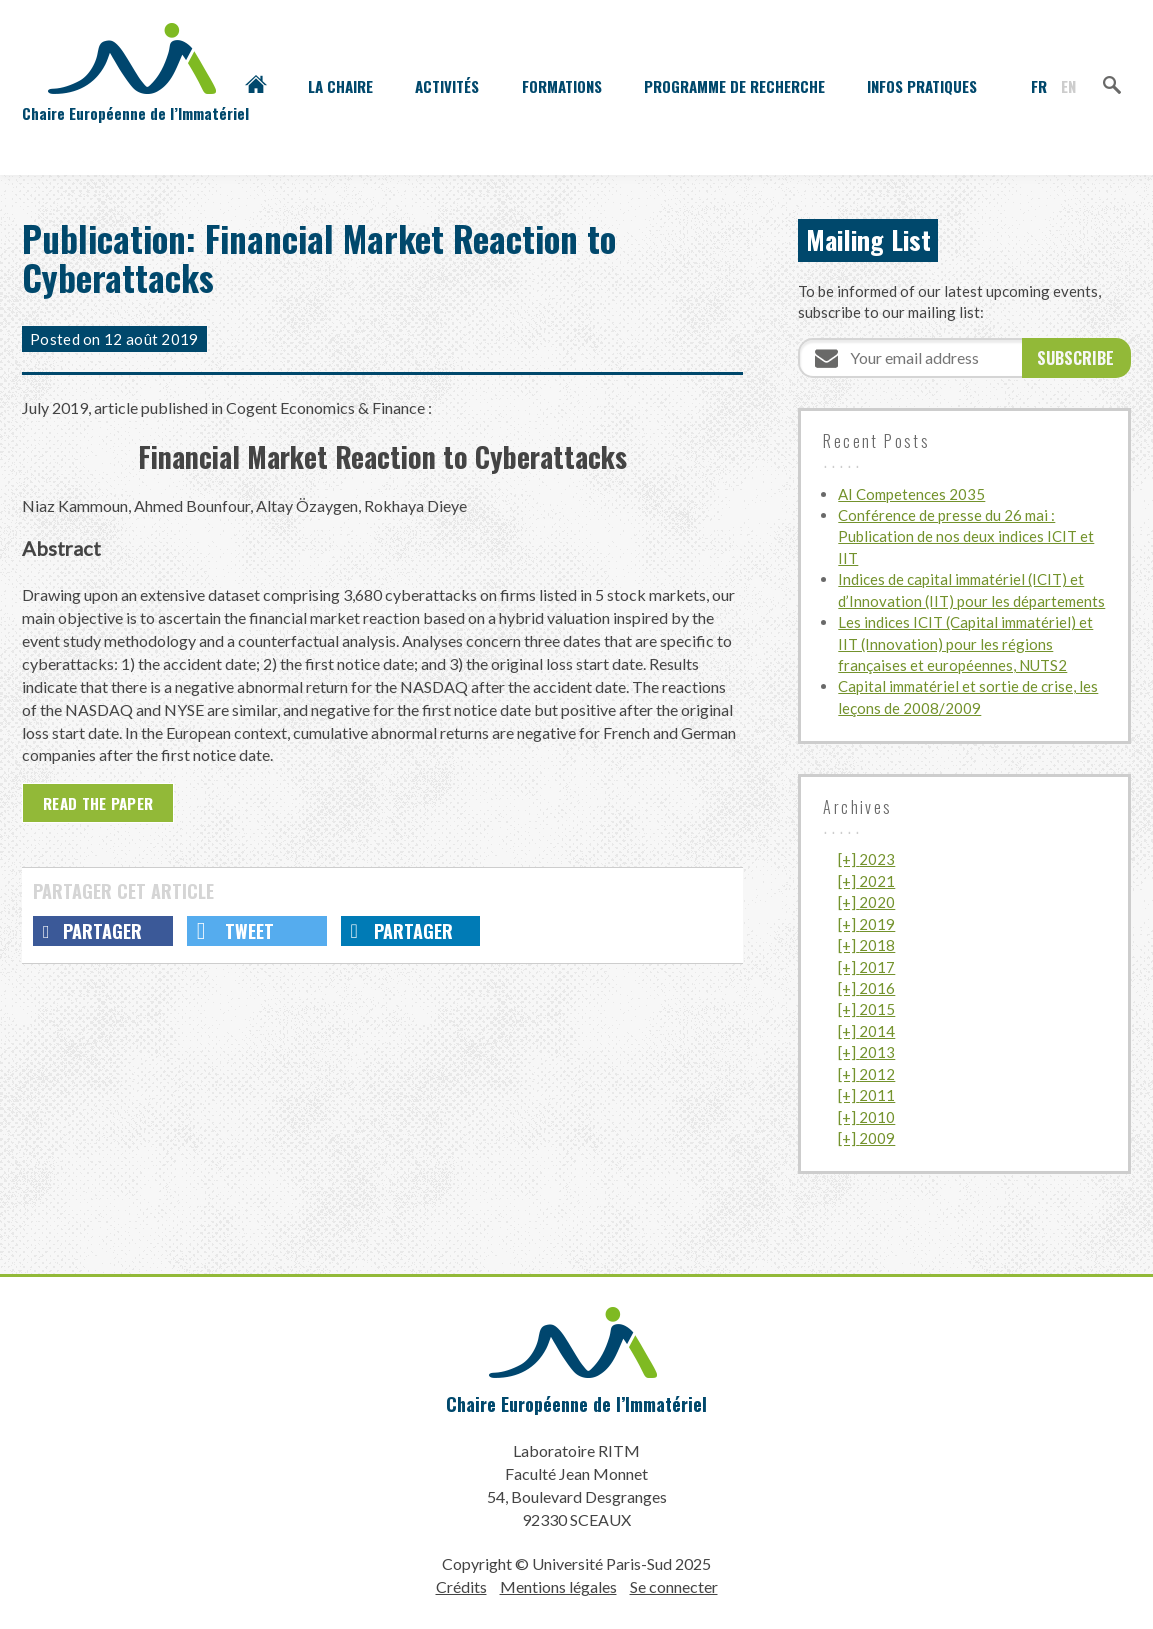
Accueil (256, 86)
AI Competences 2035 (911, 494)
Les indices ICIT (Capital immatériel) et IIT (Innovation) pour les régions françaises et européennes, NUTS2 (965, 643)
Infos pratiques (922, 86)
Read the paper (98, 803)
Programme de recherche (734, 86)
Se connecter (674, 1586)
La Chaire (340, 86)
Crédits (461, 1586)
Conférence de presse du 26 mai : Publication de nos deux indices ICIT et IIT (966, 536)
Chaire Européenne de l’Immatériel (576, 1404)
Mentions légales (558, 1586)
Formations (562, 86)
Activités (447, 86)
